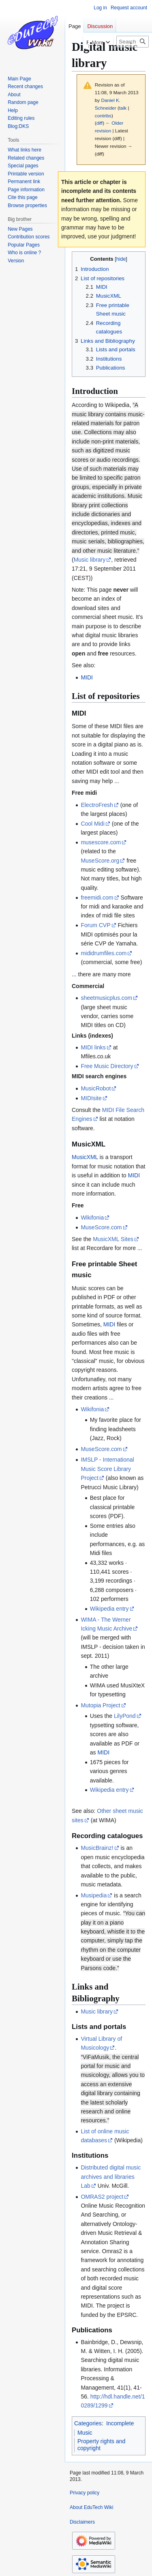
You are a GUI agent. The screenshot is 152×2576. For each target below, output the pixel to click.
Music (84, 2432)
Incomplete (120, 2423)
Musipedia (94, 1895)
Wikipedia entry (109, 1608)
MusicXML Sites (113, 1239)
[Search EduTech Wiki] (132, 42)
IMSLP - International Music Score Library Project (107, 1468)
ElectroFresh (97, 805)
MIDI (87, 677)
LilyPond (125, 1716)
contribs (103, 115)
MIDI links (93, 1047)
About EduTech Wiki (91, 2507)
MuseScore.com (101, 1227)
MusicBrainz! (97, 1848)
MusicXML (85, 1157)
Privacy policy (84, 2493)
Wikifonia (92, 1217)
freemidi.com (97, 897)
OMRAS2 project (102, 2196)
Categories (88, 2423)
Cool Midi (92, 823)
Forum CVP (95, 925)
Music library (90, 559)
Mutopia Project (100, 1705)
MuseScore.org (100, 860)
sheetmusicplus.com (106, 998)
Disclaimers (82, 2522)
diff (99, 122)
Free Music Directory (107, 1066)
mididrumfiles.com (103, 953)
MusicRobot (96, 1088)
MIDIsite (91, 1098)
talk (122, 107)
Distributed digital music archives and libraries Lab (111, 2176)
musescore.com (101, 842)
